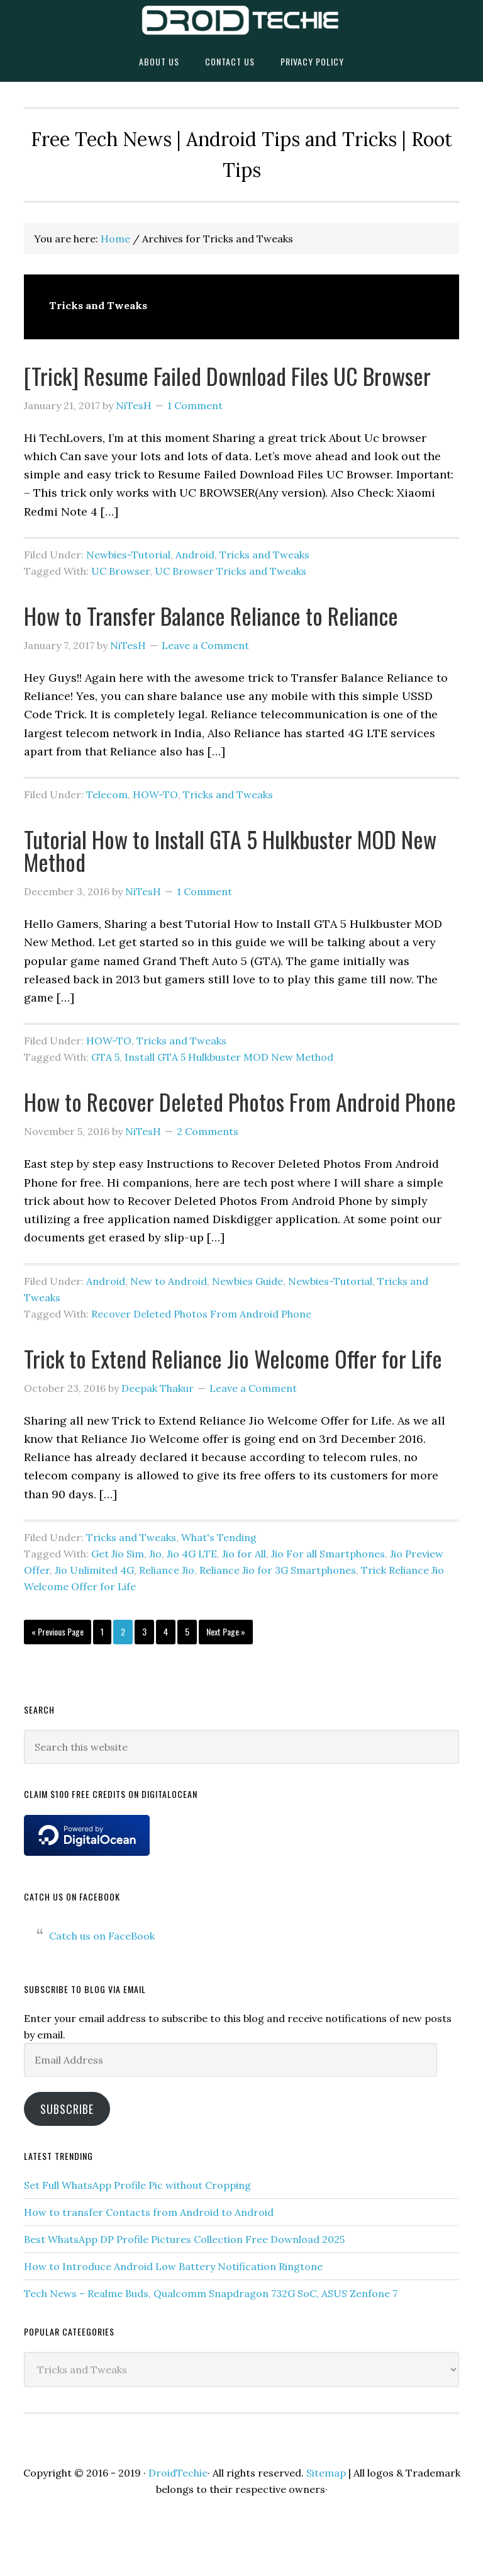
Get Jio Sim (117, 1553)
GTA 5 (105, 1057)
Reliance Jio (166, 1570)
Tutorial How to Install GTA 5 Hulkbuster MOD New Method (230, 850)
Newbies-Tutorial (128, 554)
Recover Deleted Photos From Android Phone (201, 1314)
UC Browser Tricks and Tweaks (230, 571)
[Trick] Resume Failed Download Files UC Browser (227, 375)
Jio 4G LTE (192, 1553)
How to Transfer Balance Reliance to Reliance (211, 615)
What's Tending (219, 1537)
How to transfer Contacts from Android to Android (149, 2212)
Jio (155, 1553)
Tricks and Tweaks (264, 554)
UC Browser (120, 571)
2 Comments (207, 1131)
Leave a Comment (205, 645)
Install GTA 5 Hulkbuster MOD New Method (229, 1057)
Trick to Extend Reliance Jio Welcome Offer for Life (233, 1358)
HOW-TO (155, 794)
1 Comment (195, 405)
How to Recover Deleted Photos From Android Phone (240, 1101)
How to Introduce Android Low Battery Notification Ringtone (173, 2266)
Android (194, 554)
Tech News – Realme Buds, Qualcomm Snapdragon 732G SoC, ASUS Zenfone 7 (210, 2293)
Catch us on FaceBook (72, 1896)
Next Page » (225, 1634)
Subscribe (67, 2109)
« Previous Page (57, 1634)
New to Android (168, 1281)
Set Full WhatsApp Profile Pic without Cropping (137, 2185)
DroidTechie (241, 20)
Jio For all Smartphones (328, 1553)
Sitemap (326, 2472)
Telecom (107, 794)
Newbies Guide (247, 1281)
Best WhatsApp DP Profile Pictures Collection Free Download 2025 (184, 2239)
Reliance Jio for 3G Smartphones (277, 1570)
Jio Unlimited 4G (94, 1570)
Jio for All (244, 1553)
